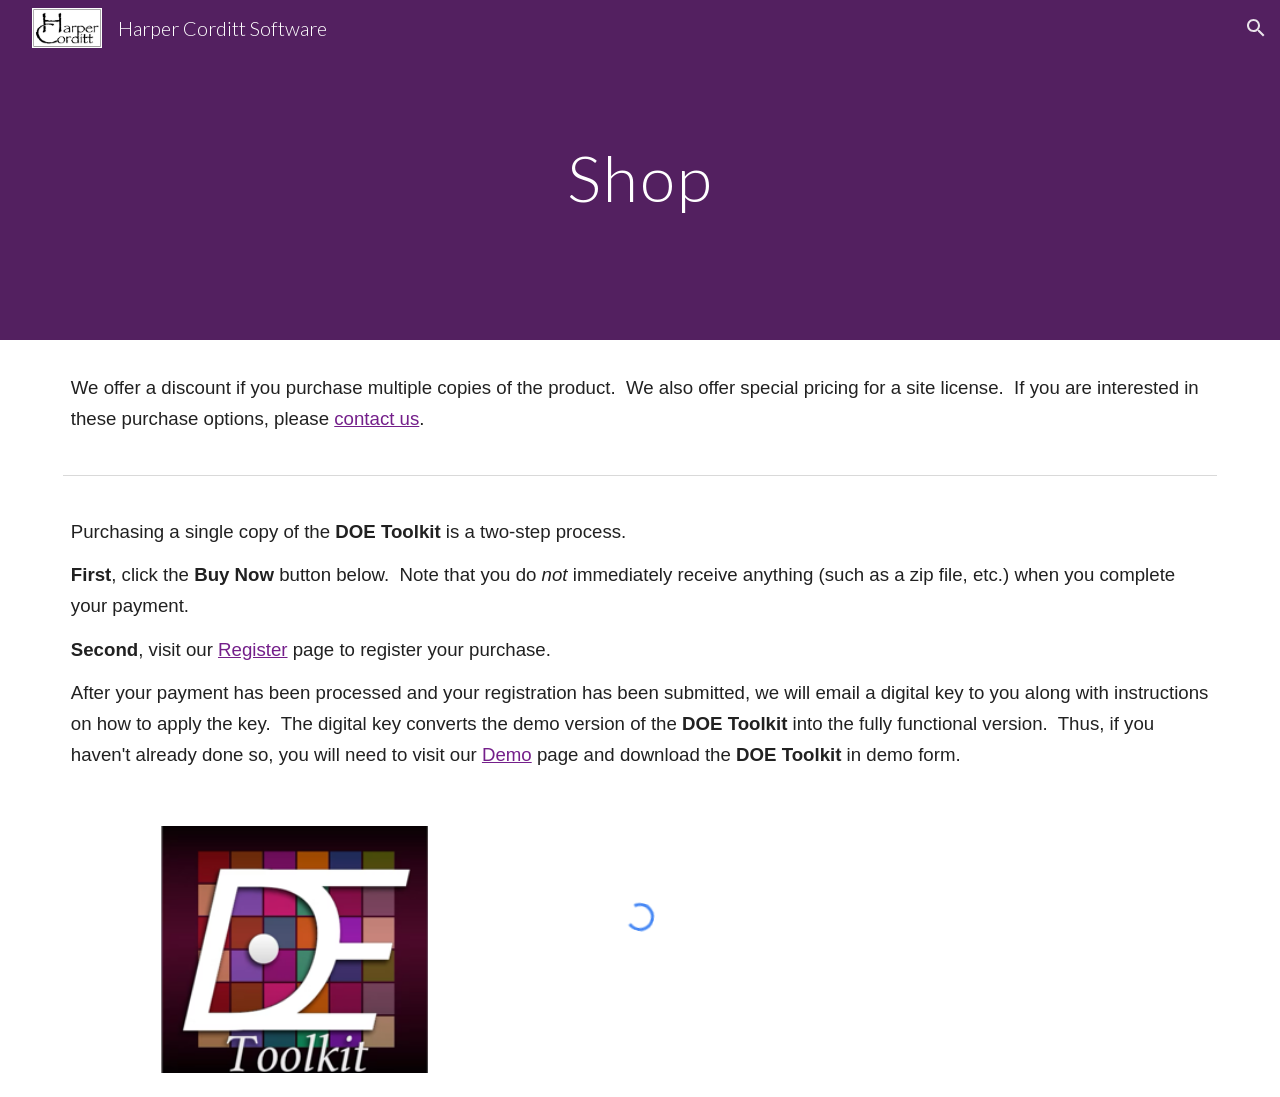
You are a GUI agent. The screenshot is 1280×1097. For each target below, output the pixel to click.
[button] (1256, 28)
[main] (640, 169)
